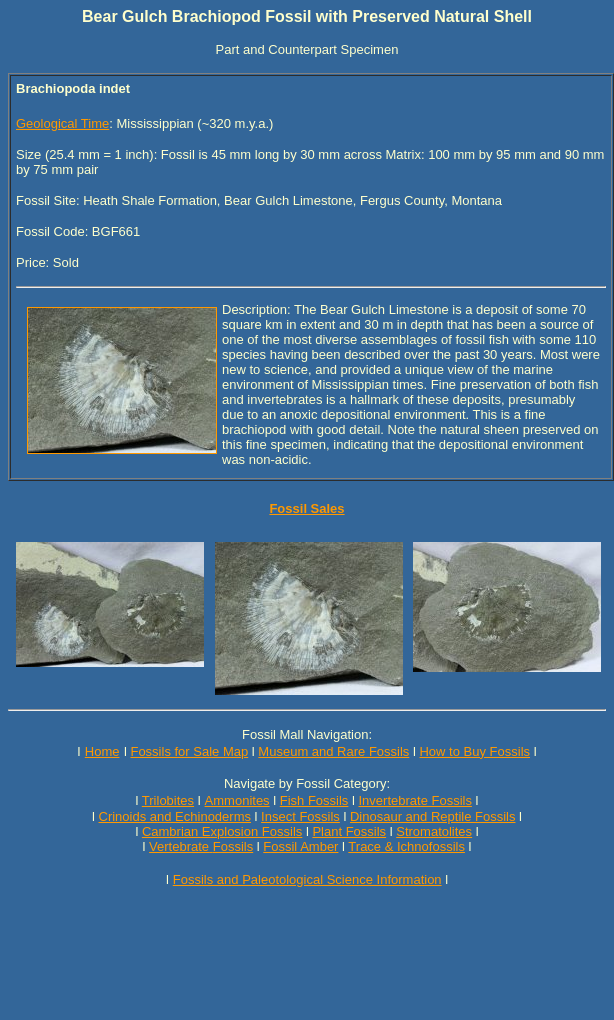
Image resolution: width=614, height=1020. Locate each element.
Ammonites (237, 800)
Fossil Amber (300, 846)
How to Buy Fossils (474, 751)
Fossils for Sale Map (189, 751)
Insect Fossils (300, 816)
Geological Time (62, 123)
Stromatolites (434, 831)
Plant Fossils (349, 831)
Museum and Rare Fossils (333, 751)
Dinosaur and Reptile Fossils (432, 816)
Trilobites (168, 800)
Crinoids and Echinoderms (175, 816)
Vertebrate (179, 846)
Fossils (233, 846)
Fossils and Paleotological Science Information (307, 879)
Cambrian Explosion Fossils (222, 831)
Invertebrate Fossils (415, 800)
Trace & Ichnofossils (406, 846)
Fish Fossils (314, 800)
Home (102, 751)
